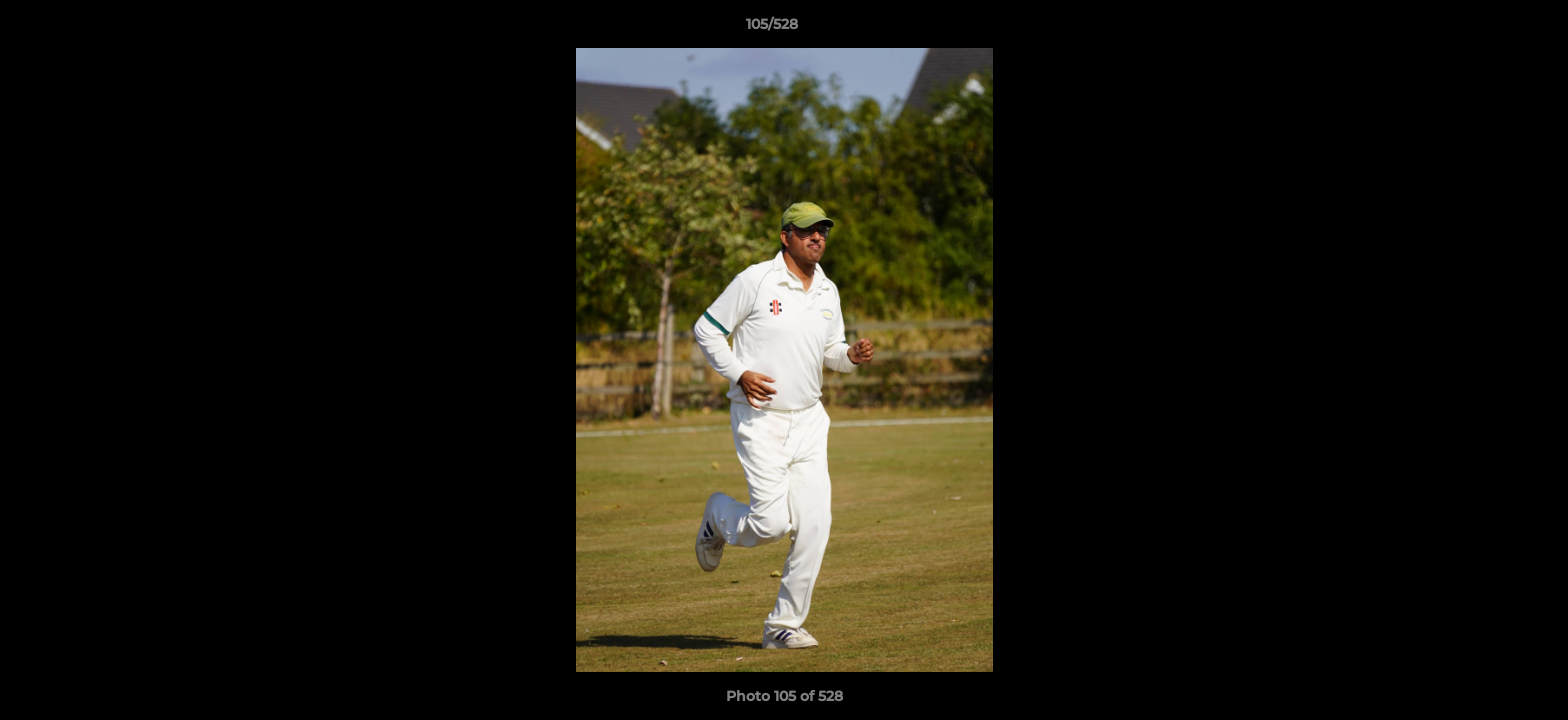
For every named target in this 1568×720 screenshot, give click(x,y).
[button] (1484, 29)
